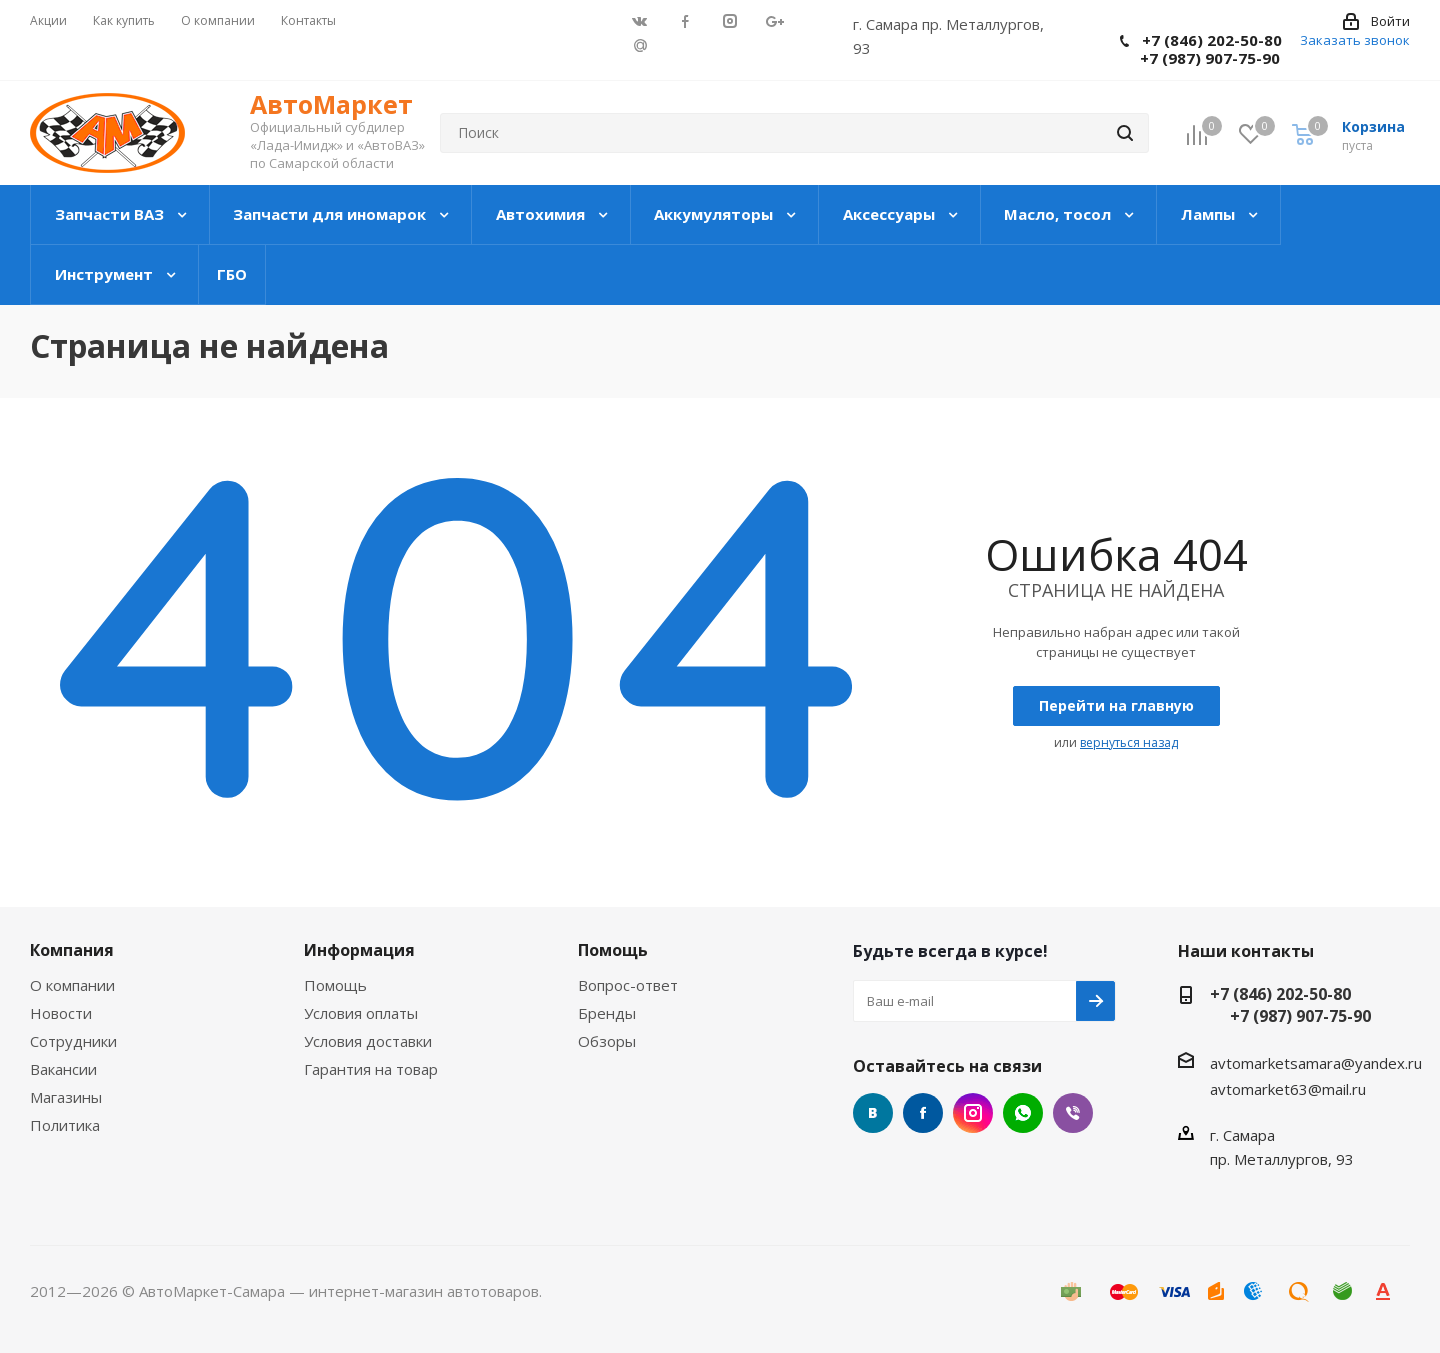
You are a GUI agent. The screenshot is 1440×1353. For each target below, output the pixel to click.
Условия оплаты (361, 1013)
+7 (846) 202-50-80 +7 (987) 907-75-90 (1201, 49)
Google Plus (640, 44)
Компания (72, 950)
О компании (72, 985)
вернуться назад (1129, 742)
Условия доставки (368, 1041)
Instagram (973, 1113)
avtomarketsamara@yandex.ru (1316, 1063)
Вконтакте (873, 1113)
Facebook (923, 1113)
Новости (61, 1013)
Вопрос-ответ (628, 985)
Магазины (66, 1097)
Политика (65, 1125)
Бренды (607, 1013)
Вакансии (63, 1069)
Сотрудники (73, 1041)
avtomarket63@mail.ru (1288, 1089)
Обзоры (607, 1041)
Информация (359, 950)
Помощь (335, 985)
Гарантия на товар (371, 1069)
